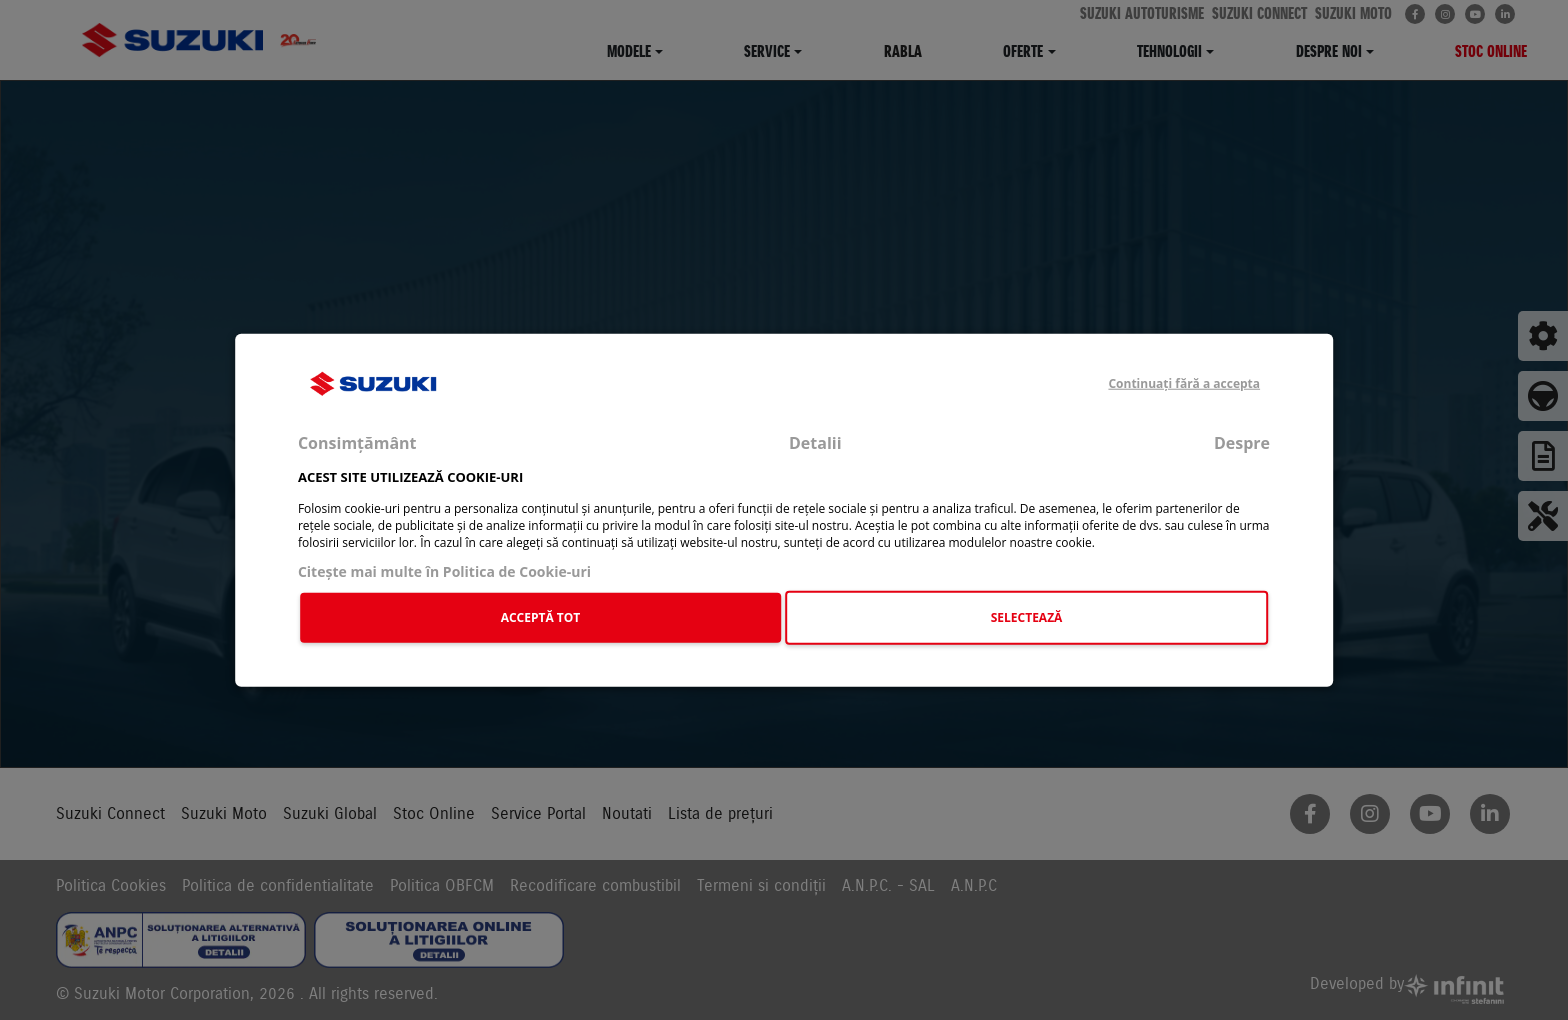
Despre (1242, 443)
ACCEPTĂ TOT (541, 617)
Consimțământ (357, 443)
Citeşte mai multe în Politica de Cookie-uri (444, 570)
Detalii (815, 443)
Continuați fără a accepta (1184, 383)
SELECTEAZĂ (1027, 617)
